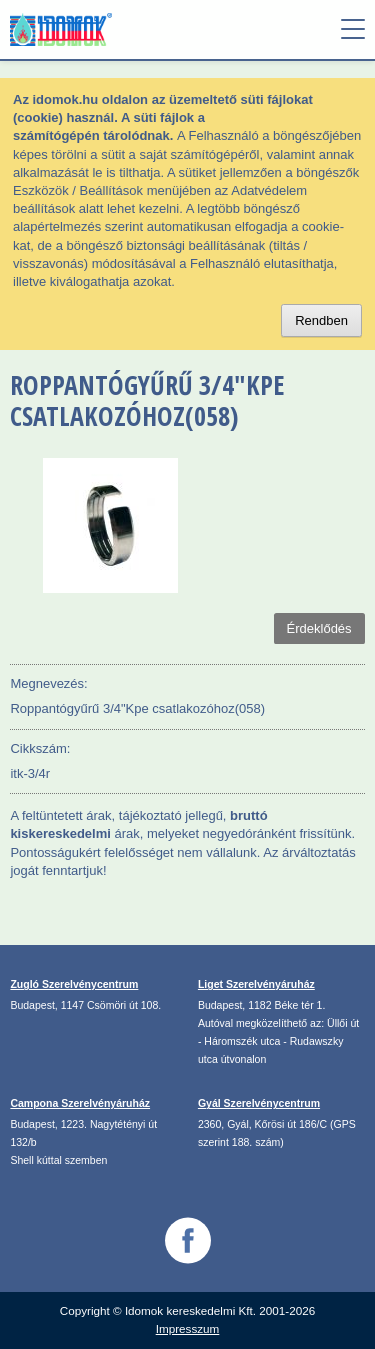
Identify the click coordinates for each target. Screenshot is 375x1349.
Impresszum (188, 1328)
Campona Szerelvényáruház (80, 1103)
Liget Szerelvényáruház (256, 984)
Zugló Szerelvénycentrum (74, 984)
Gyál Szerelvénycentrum (259, 1103)
